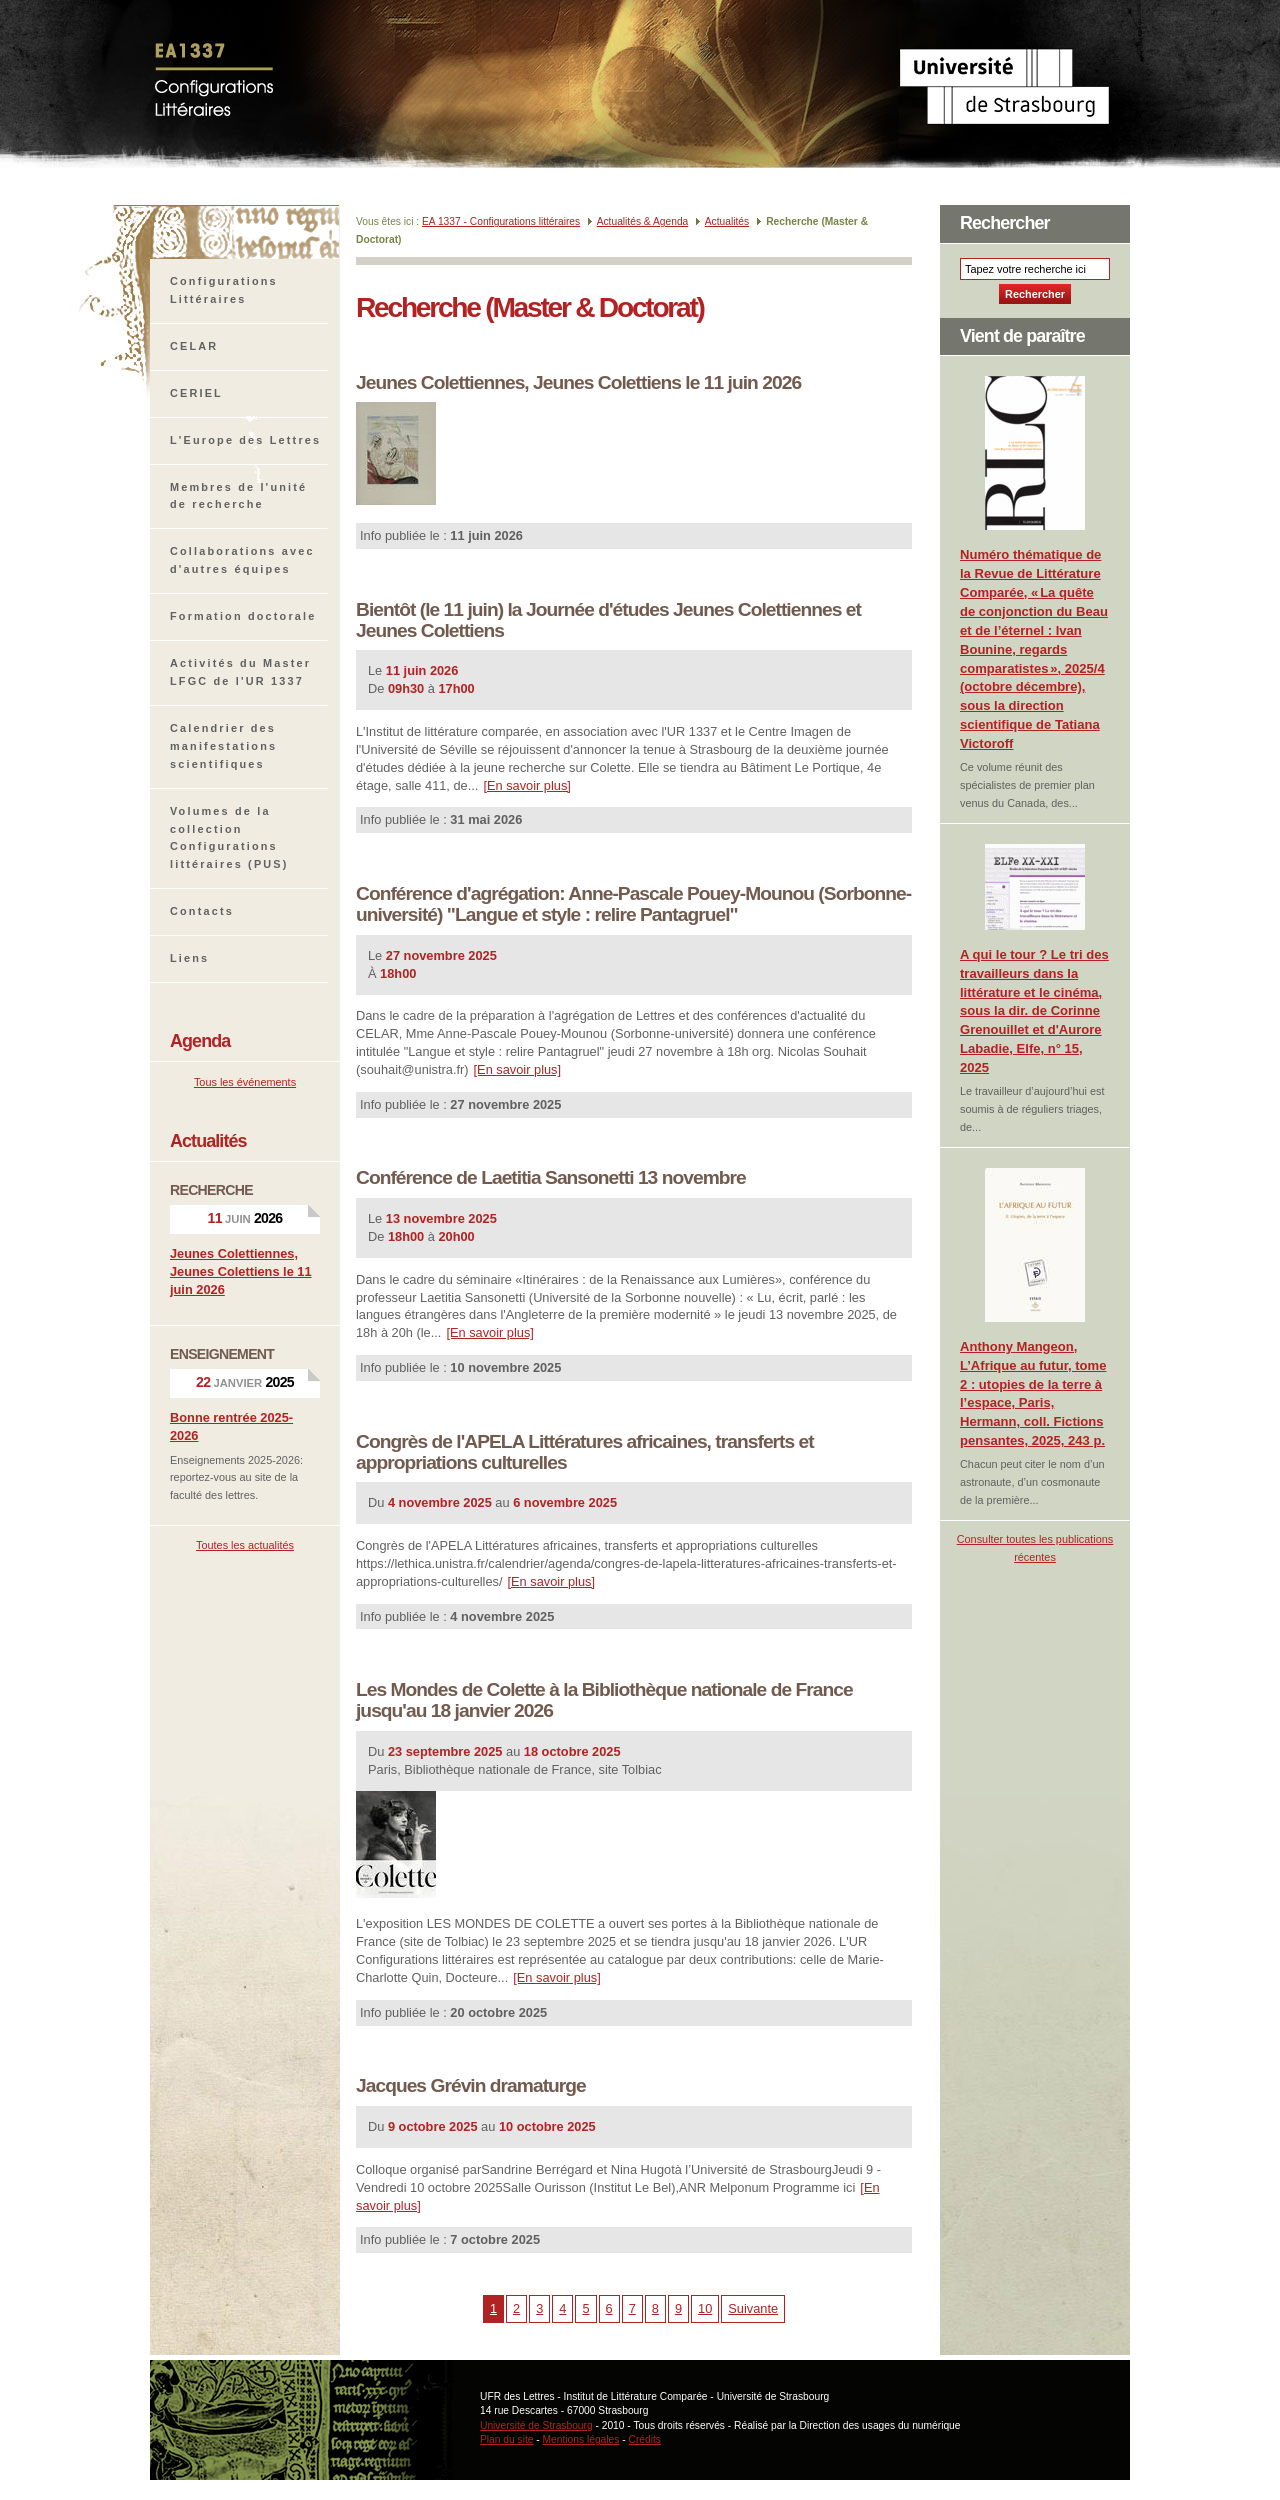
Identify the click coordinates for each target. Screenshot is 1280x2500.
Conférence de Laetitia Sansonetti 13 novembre (551, 1177)
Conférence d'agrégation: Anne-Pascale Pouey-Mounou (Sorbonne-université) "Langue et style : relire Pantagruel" (633, 904)
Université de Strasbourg (536, 2425)
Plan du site (506, 2439)
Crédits (645, 2439)
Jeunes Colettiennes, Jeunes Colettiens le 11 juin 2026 (241, 1271)
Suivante (753, 2308)
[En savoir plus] (527, 785)
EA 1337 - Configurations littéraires (501, 221)
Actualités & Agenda (643, 221)
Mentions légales (581, 2439)
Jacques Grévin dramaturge (471, 2085)
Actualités (727, 221)
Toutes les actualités (245, 1545)
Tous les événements (245, 1082)
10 (705, 2308)
